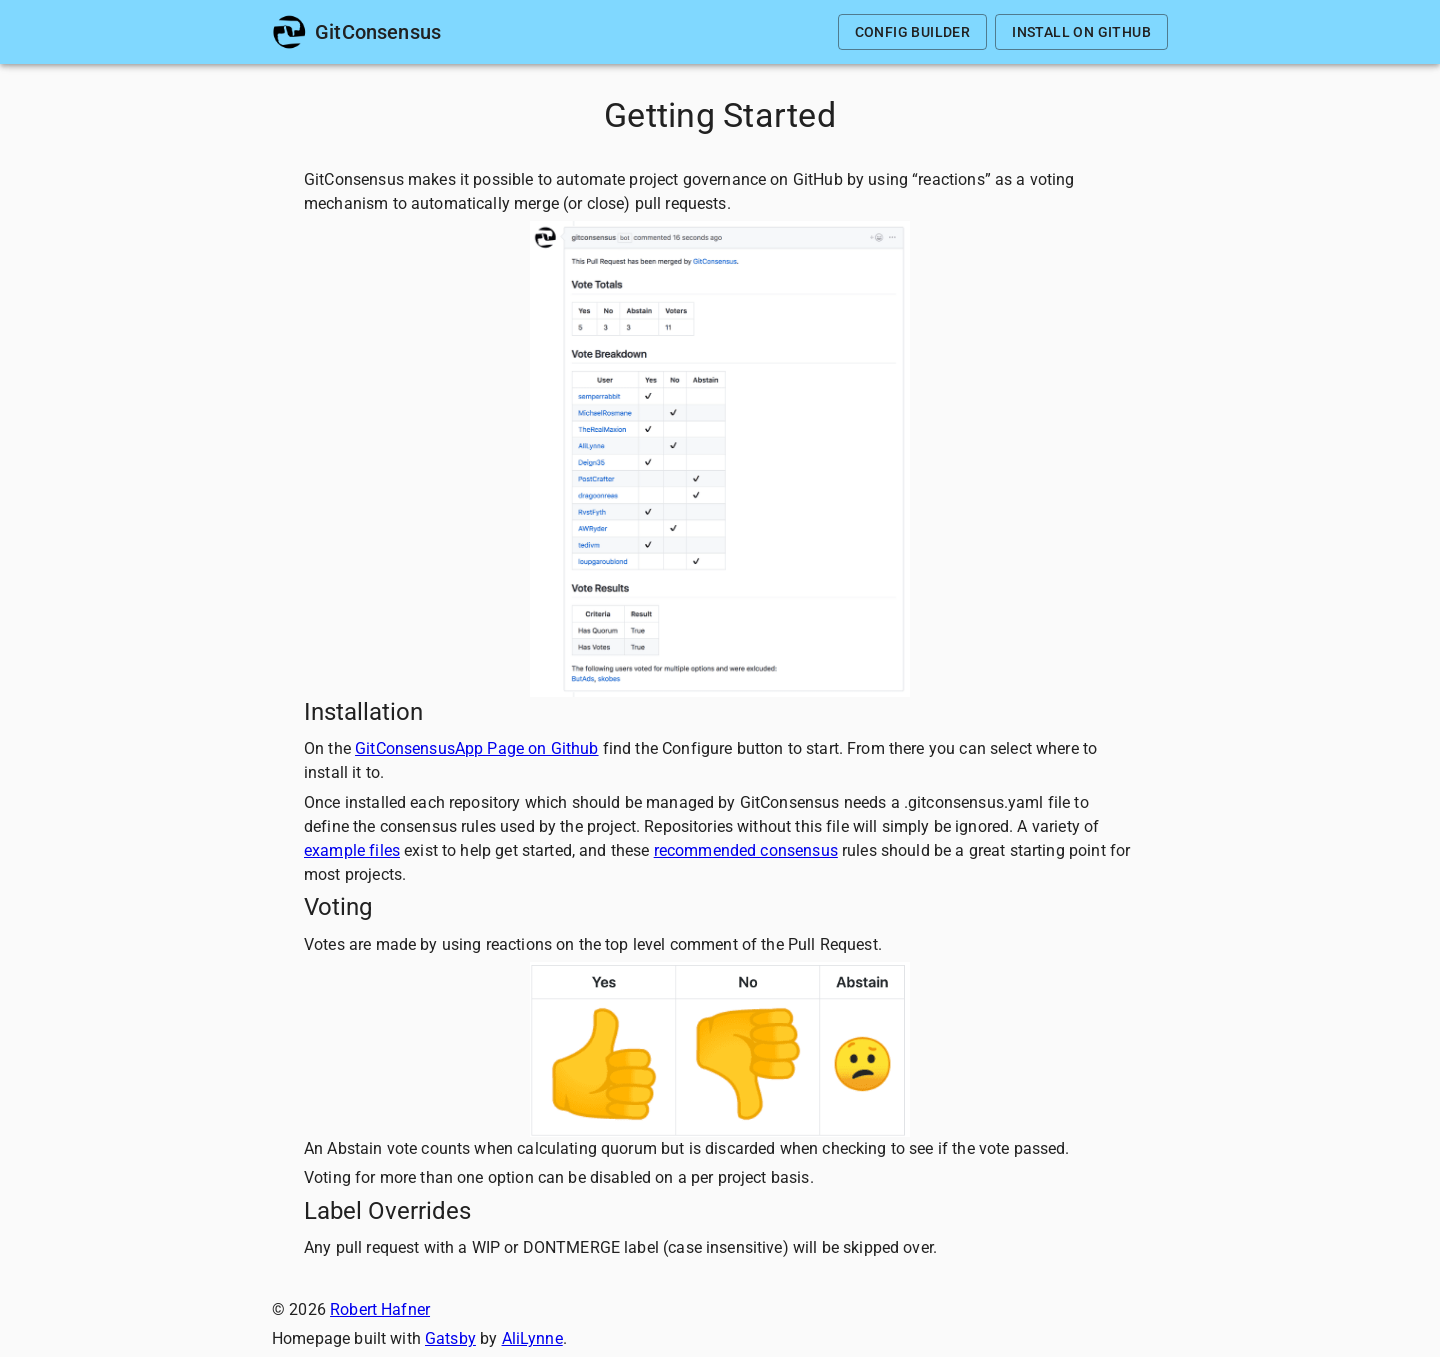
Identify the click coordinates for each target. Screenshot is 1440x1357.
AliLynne (532, 1338)
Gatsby (450, 1338)
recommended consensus (746, 850)
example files (352, 850)
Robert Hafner (380, 1309)
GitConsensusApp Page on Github (477, 748)
